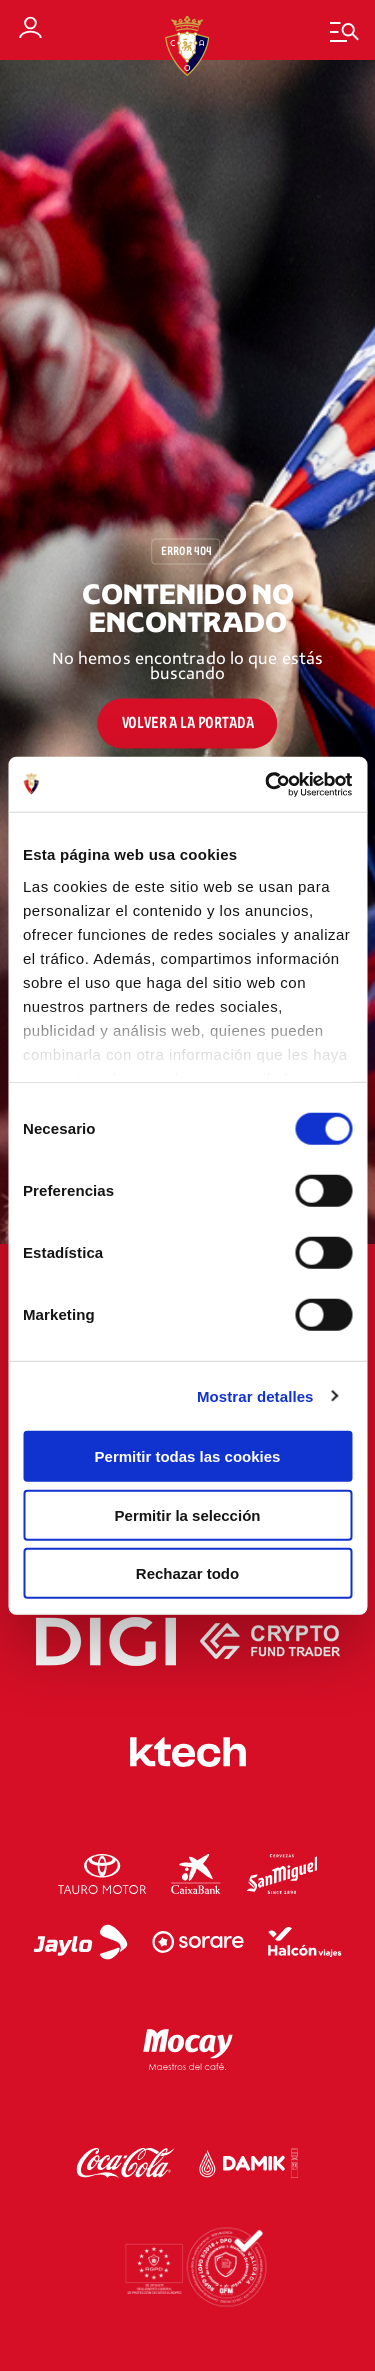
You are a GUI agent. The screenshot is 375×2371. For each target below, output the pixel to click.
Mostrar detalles (255, 1395)
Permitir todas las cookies (188, 1456)
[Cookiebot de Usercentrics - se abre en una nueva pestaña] (267, 784)
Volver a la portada (188, 722)
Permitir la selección (188, 1514)
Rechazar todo (187, 1573)
